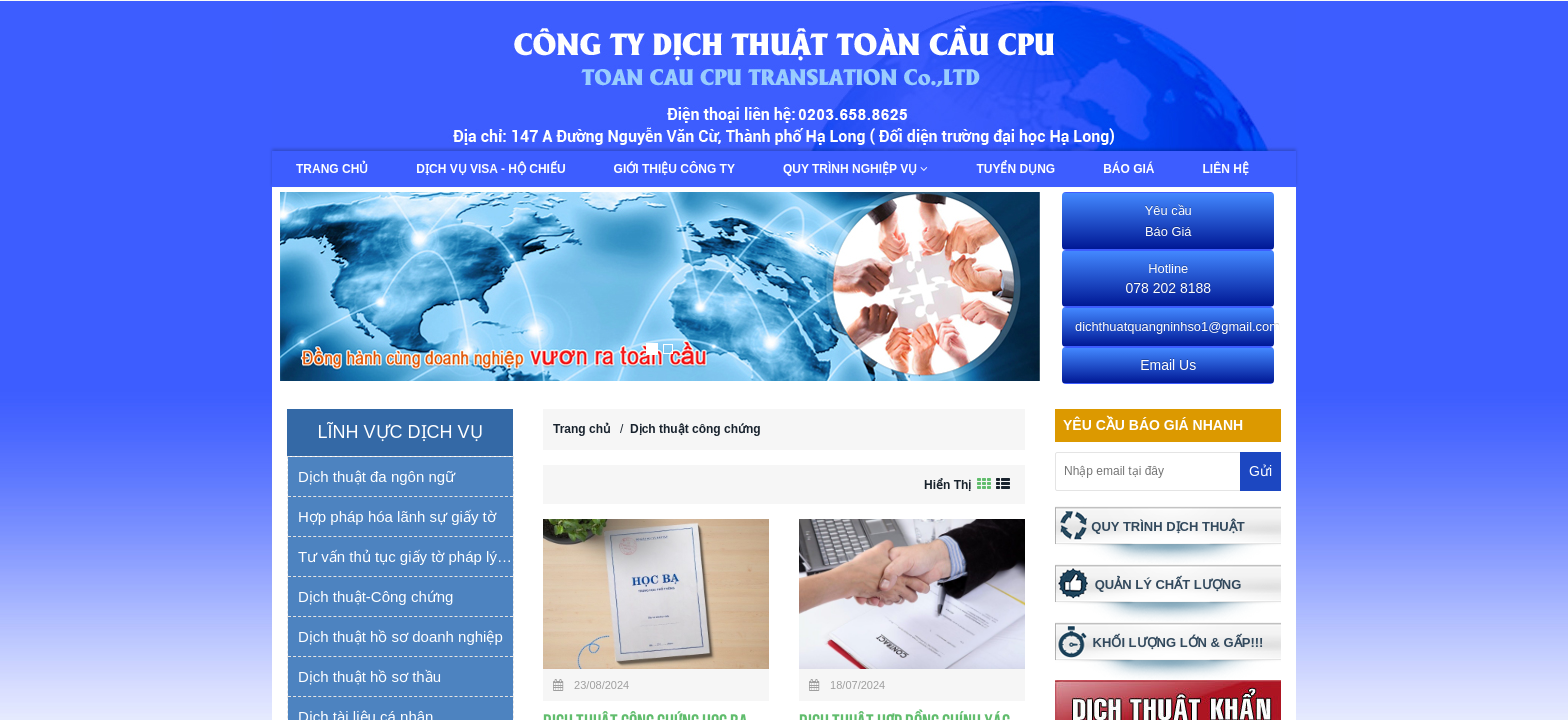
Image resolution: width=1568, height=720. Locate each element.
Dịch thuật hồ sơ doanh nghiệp (400, 636)
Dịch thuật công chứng (695, 429)
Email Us (1168, 365)
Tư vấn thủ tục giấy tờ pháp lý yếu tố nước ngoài (405, 556)
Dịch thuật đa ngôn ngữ (376, 476)
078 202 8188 (1168, 278)
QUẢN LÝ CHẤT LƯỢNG (1168, 584)
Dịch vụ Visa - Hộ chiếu (490, 169)
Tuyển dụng (1015, 169)
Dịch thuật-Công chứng (375, 596)
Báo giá (1128, 169)
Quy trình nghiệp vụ (856, 169)
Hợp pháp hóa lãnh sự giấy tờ (397, 516)
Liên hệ (1226, 169)
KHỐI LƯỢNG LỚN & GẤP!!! (1178, 642)
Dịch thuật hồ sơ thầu (369, 676)
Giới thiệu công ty (674, 169)
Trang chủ (332, 169)
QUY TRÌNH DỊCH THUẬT (1167, 526)
